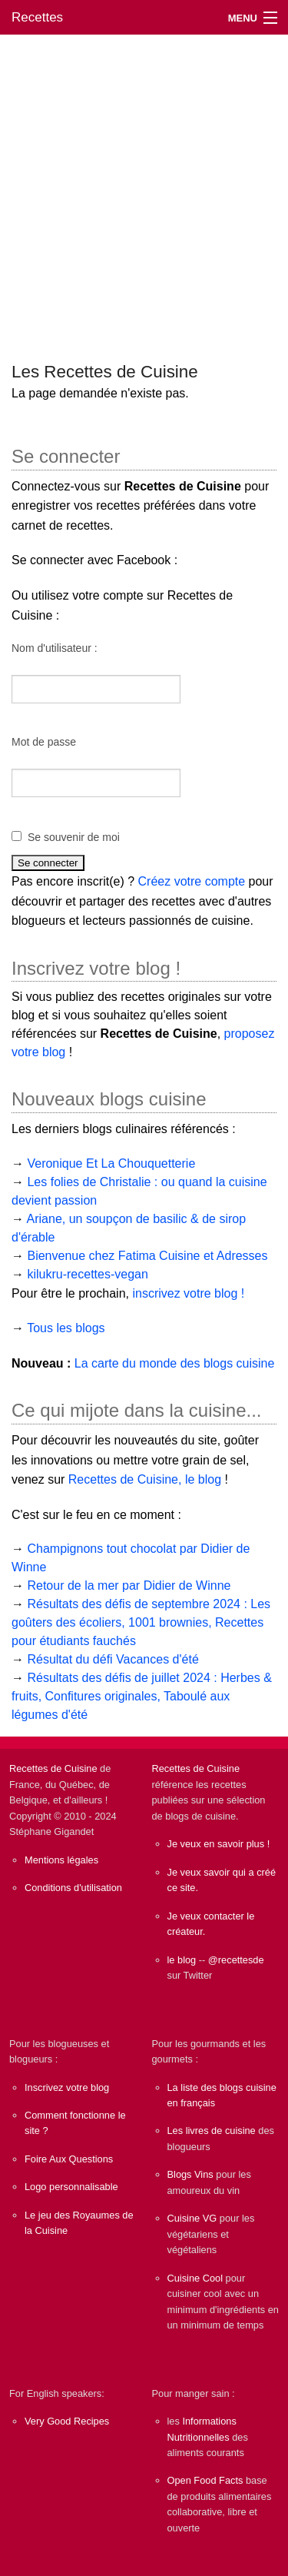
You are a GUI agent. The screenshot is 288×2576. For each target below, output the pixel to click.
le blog (182, 1960)
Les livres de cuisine (211, 2130)
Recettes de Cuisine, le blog (144, 1479)
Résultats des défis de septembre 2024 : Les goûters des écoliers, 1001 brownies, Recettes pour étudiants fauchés (141, 1622)
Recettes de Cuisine (53, 1768)
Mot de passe (44, 742)
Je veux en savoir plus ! (218, 1844)
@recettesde (236, 1960)
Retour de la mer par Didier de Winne (128, 1585)
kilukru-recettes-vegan (87, 1274)
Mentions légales (61, 1860)
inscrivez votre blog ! (188, 1293)
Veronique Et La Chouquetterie (111, 1163)
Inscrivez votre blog (67, 2087)
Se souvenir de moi (74, 837)
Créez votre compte (192, 881)
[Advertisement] (144, 191)
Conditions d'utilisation (73, 1887)
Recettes (37, 17)
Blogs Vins (190, 2174)
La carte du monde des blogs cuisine (174, 1363)
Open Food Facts (205, 2480)
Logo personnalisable (71, 2186)
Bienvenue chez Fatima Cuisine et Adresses (147, 1255)
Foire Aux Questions (69, 2159)
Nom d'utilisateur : (55, 648)
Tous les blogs (65, 1328)
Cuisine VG (192, 2218)
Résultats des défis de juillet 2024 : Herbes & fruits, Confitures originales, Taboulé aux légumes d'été (142, 1696)
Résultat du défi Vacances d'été (112, 1659)
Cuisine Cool (195, 2278)
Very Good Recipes (67, 2421)
